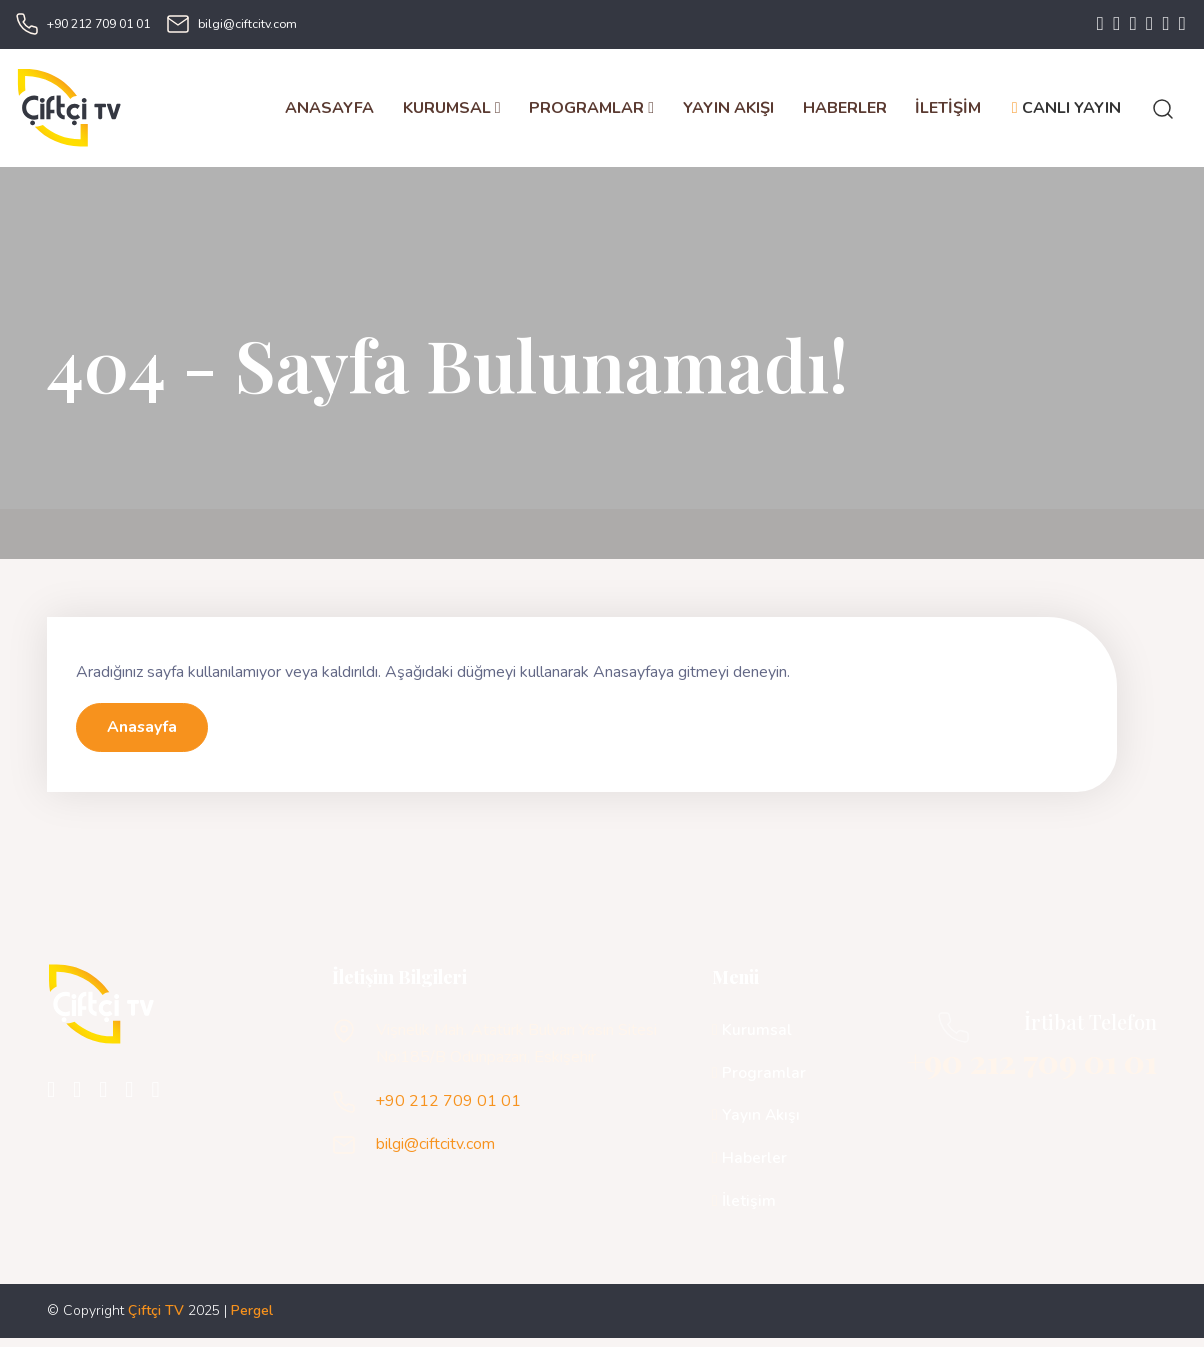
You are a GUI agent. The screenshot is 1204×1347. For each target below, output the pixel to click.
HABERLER (844, 112)
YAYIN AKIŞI (727, 112)
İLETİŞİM (948, 112)
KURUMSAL (451, 112)
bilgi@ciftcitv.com (247, 24)
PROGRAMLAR (591, 112)
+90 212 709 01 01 (98, 24)
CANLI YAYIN (1065, 112)
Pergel (252, 1319)
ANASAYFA (328, 112)
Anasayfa (142, 736)
